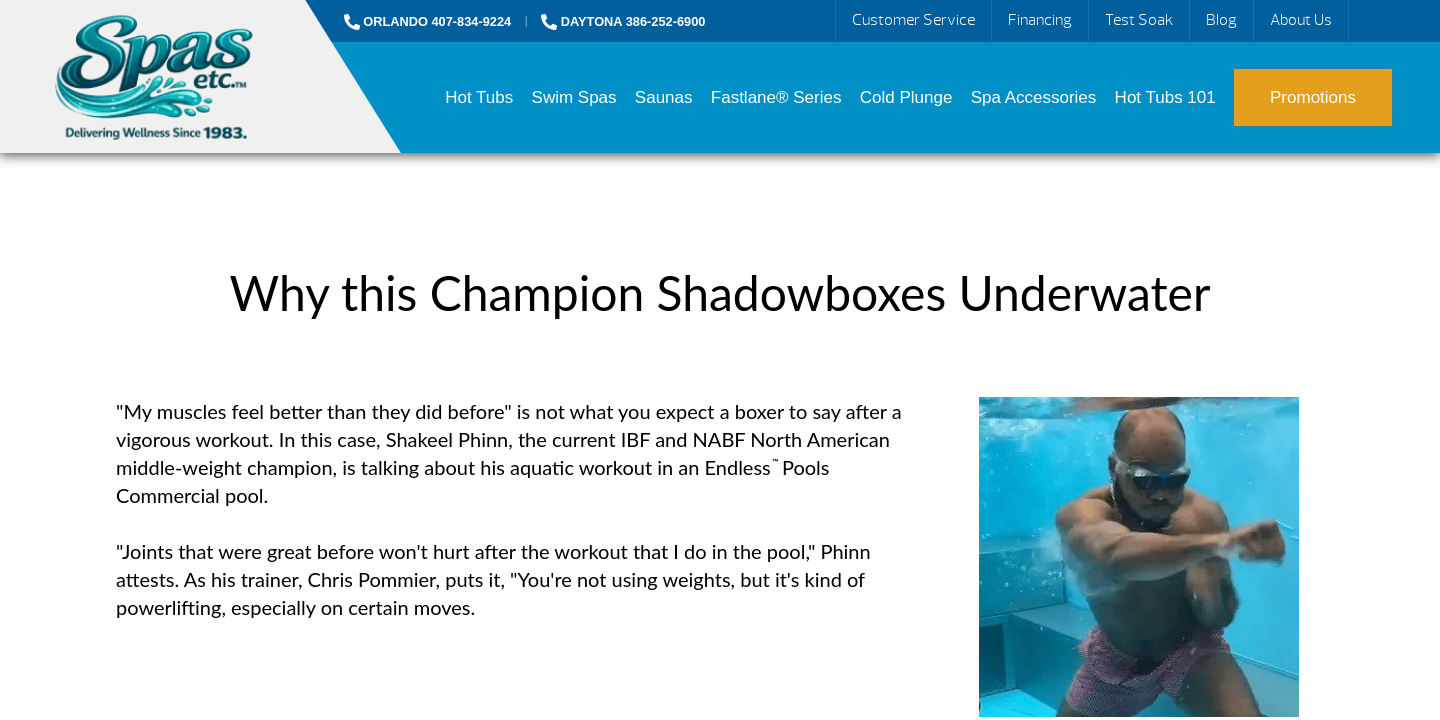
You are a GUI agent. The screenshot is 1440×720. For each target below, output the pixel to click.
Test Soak (1139, 20)
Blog (1221, 20)
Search (1372, 21)
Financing (1040, 20)
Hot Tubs (479, 97)
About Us (1301, 20)
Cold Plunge (906, 97)
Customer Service (913, 20)
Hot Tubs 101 (1165, 97)
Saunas (664, 97)
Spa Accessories (1034, 97)
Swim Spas (574, 97)
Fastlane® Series (776, 97)
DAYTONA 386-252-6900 (623, 21)
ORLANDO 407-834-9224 (428, 21)
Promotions (1313, 97)
